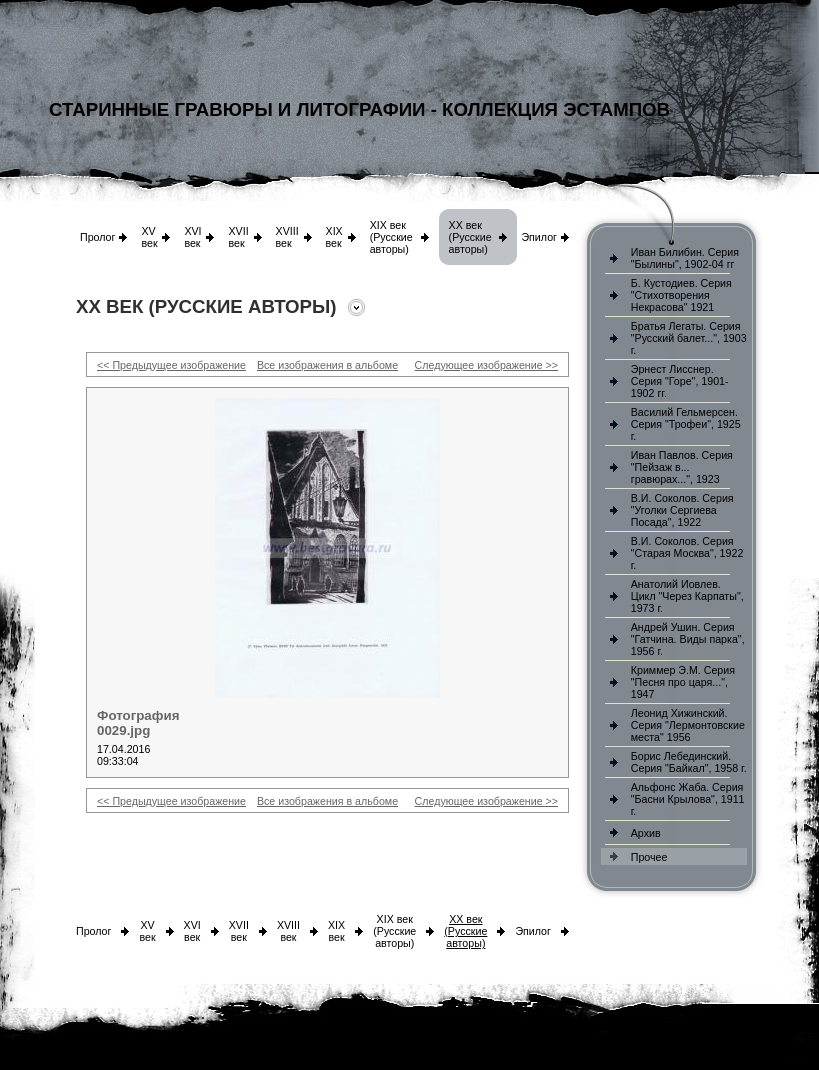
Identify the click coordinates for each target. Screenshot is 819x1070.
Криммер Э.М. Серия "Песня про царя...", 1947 (683, 682)
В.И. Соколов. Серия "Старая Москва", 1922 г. (687, 553)
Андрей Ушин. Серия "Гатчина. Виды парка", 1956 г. (688, 639)
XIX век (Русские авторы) (391, 237)
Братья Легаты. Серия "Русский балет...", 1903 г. (689, 338)
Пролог (97, 237)
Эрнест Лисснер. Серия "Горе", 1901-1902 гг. (680, 381)
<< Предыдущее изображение (171, 365)
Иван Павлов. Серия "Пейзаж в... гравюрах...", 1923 (682, 467)
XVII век (238, 237)
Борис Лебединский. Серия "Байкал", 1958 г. (689, 762)
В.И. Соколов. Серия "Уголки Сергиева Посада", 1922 (682, 510)
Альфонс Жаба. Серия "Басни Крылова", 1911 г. (688, 799)
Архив (646, 833)
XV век (149, 237)
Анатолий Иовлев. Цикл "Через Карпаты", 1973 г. (687, 596)
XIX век (334, 237)
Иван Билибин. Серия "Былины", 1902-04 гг (685, 258)
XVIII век (287, 237)
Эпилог (539, 237)
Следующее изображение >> (486, 365)
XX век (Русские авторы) (470, 237)
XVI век (192, 237)
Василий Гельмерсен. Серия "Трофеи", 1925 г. (686, 424)
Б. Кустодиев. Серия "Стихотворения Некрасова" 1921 (681, 295)
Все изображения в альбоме (327, 365)
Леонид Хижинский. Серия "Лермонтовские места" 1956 (688, 725)
